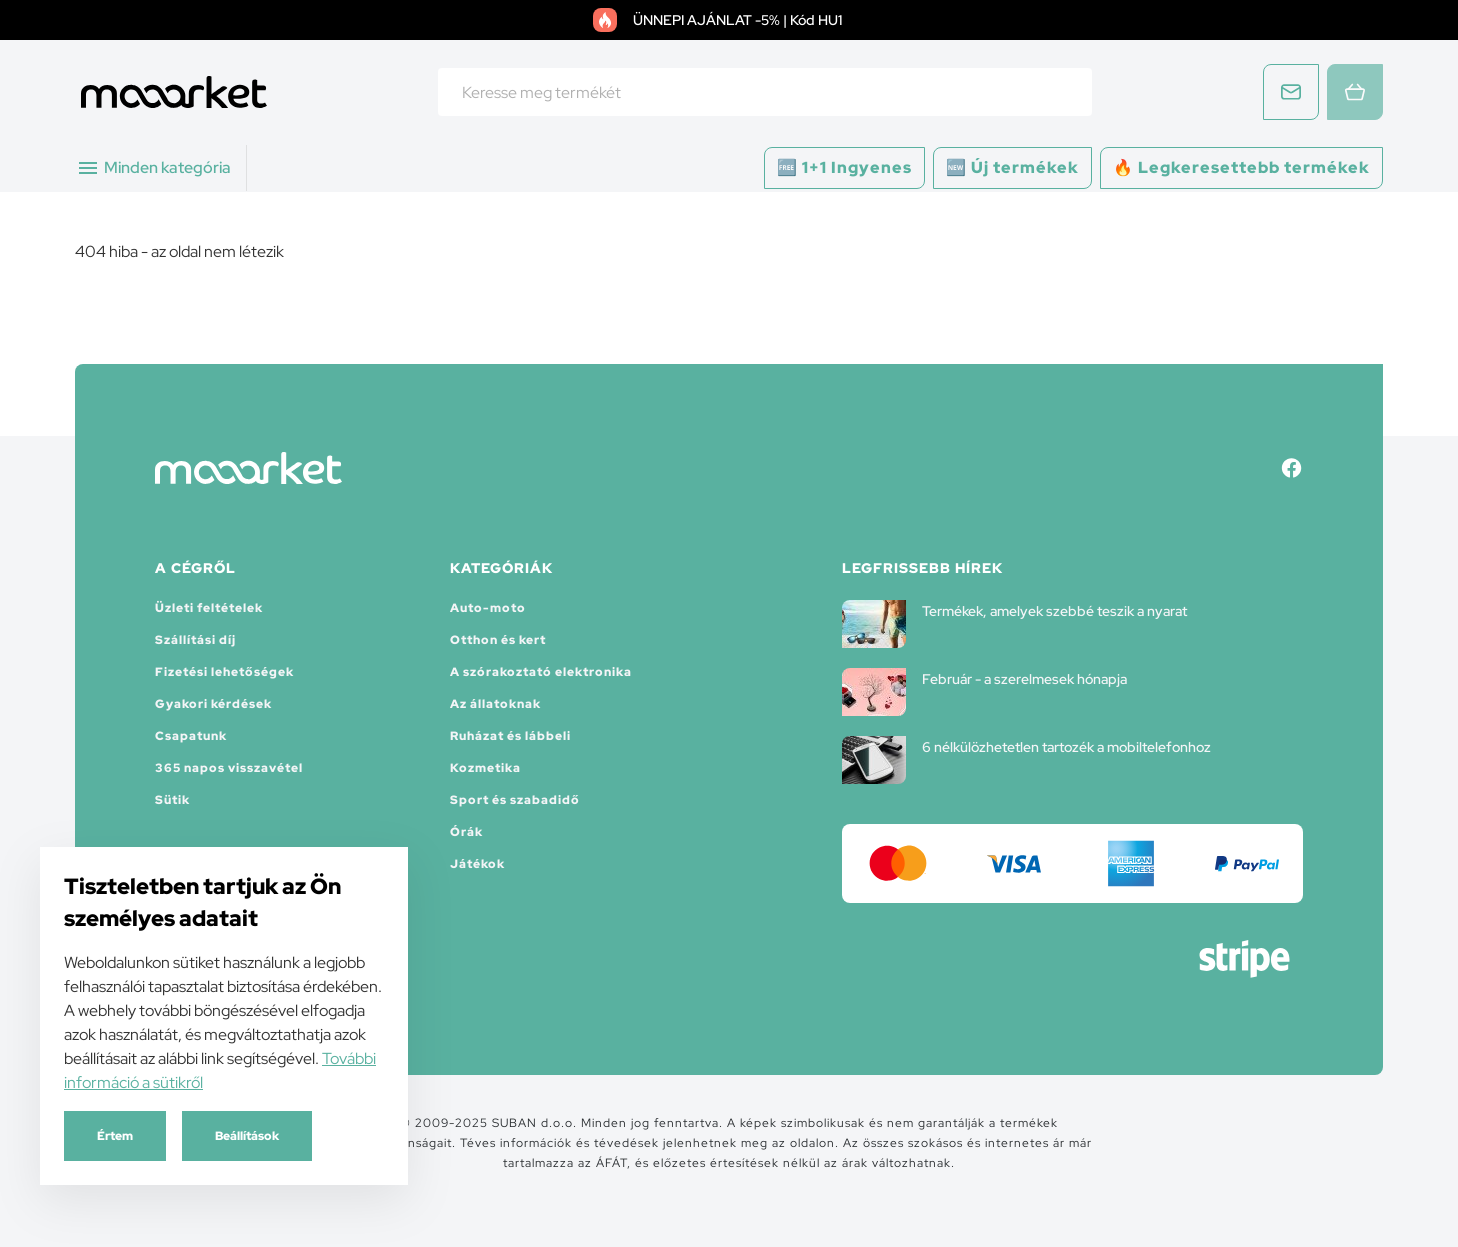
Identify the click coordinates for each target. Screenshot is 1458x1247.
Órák (466, 832)
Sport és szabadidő (515, 800)
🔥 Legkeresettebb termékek (1241, 167)
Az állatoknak (495, 704)
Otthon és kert (498, 640)
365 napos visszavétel (229, 768)
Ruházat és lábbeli (510, 736)
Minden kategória (153, 168)
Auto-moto (488, 608)
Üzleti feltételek (209, 608)
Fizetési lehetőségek (224, 672)
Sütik (172, 800)
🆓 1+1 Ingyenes (844, 167)
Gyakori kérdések (213, 704)
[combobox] (765, 92)
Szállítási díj (195, 640)
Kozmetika (485, 768)
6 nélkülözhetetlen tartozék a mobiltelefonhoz (1026, 760)
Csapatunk (191, 736)
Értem (115, 1136)
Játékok (477, 864)
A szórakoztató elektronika (541, 672)
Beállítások (247, 1136)
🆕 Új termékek (1012, 167)
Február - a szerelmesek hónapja (984, 692)
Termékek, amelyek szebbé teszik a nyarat (1014, 624)
